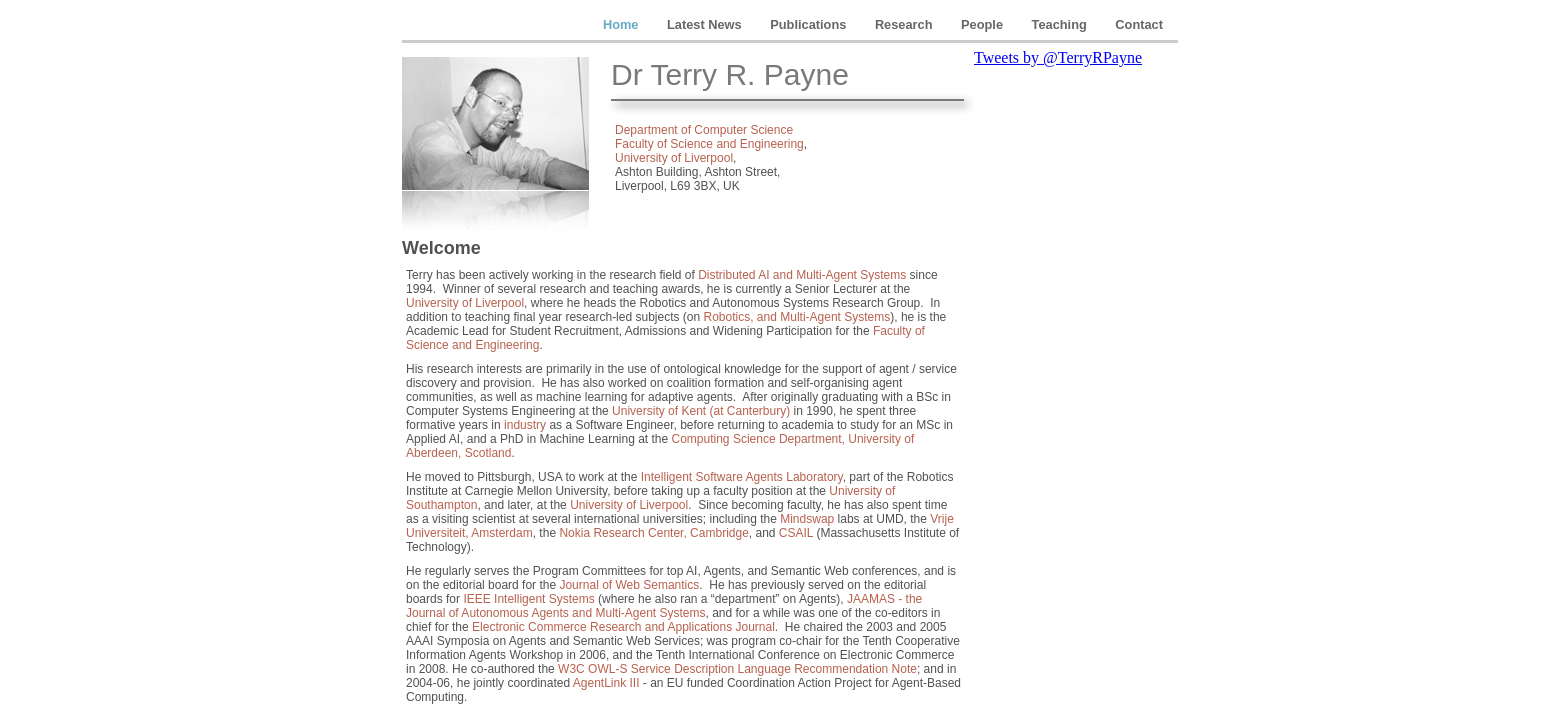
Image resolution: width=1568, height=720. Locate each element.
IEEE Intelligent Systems (528, 599)
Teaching (1061, 24)
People (984, 24)
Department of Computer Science (704, 130)
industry (525, 425)
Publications (810, 24)
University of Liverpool (674, 158)
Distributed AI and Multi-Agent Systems (802, 275)
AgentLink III (606, 683)
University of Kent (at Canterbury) (701, 411)
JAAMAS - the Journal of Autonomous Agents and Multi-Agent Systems (664, 606)
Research (905, 24)
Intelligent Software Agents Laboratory (742, 477)
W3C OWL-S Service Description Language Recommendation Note (737, 669)
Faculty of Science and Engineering (709, 144)
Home (622, 24)
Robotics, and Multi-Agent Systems (797, 317)
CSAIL (796, 533)
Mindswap (807, 519)
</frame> (1074, 374)
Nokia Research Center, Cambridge (653, 533)
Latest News (706, 24)
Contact (1139, 24)
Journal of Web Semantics (629, 585)
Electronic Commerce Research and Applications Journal (623, 627)
